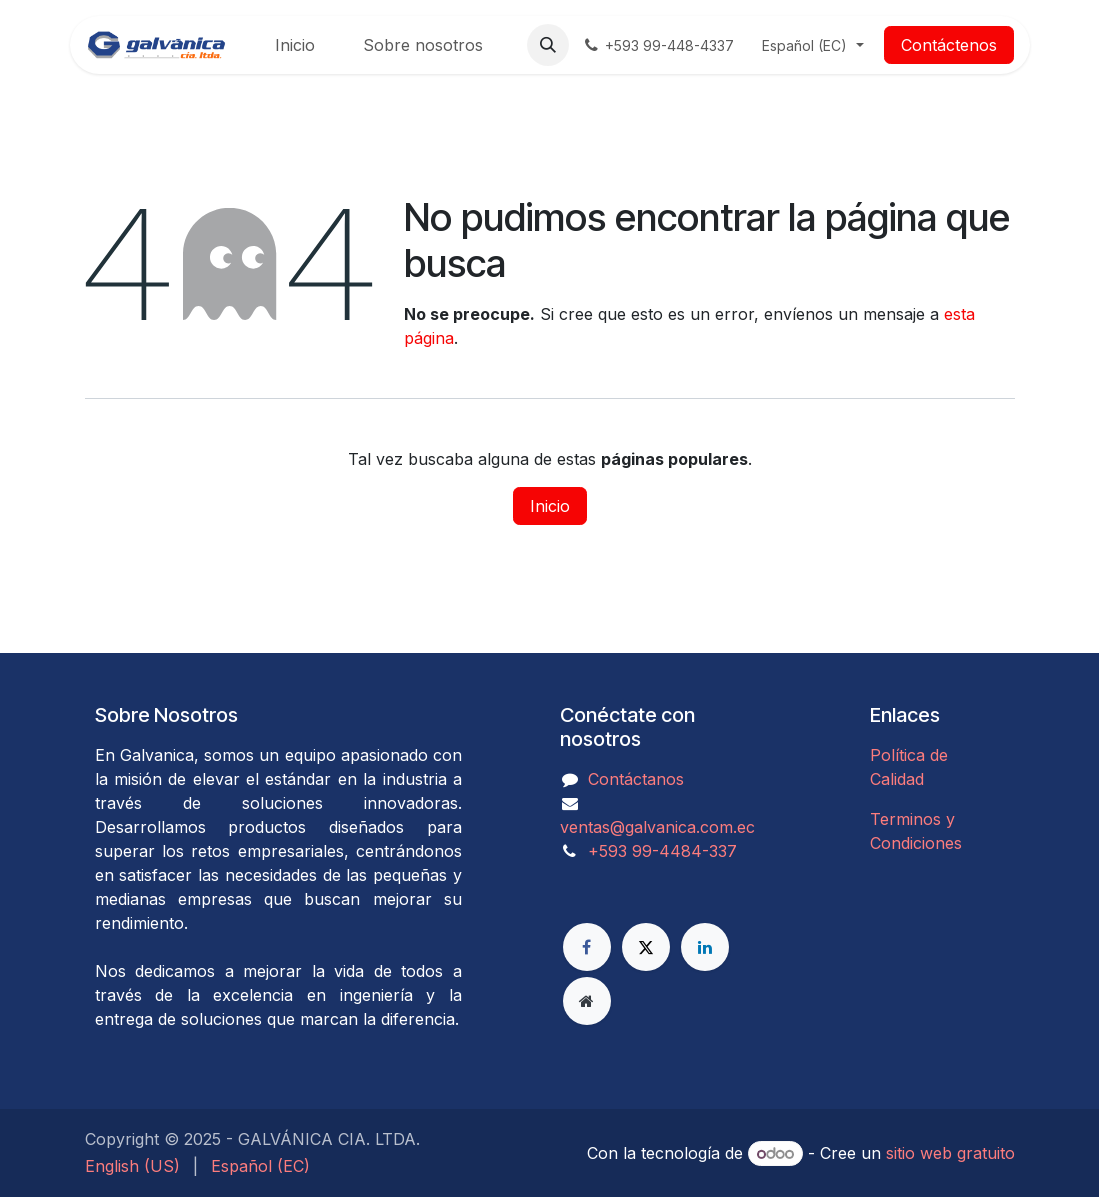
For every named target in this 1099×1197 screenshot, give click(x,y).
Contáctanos (636, 779)
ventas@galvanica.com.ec (657, 827)
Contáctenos (949, 45)
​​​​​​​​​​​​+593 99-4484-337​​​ (662, 851)
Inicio (550, 506)
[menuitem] (295, 45)
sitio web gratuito (950, 1153)
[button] (548, 45)
